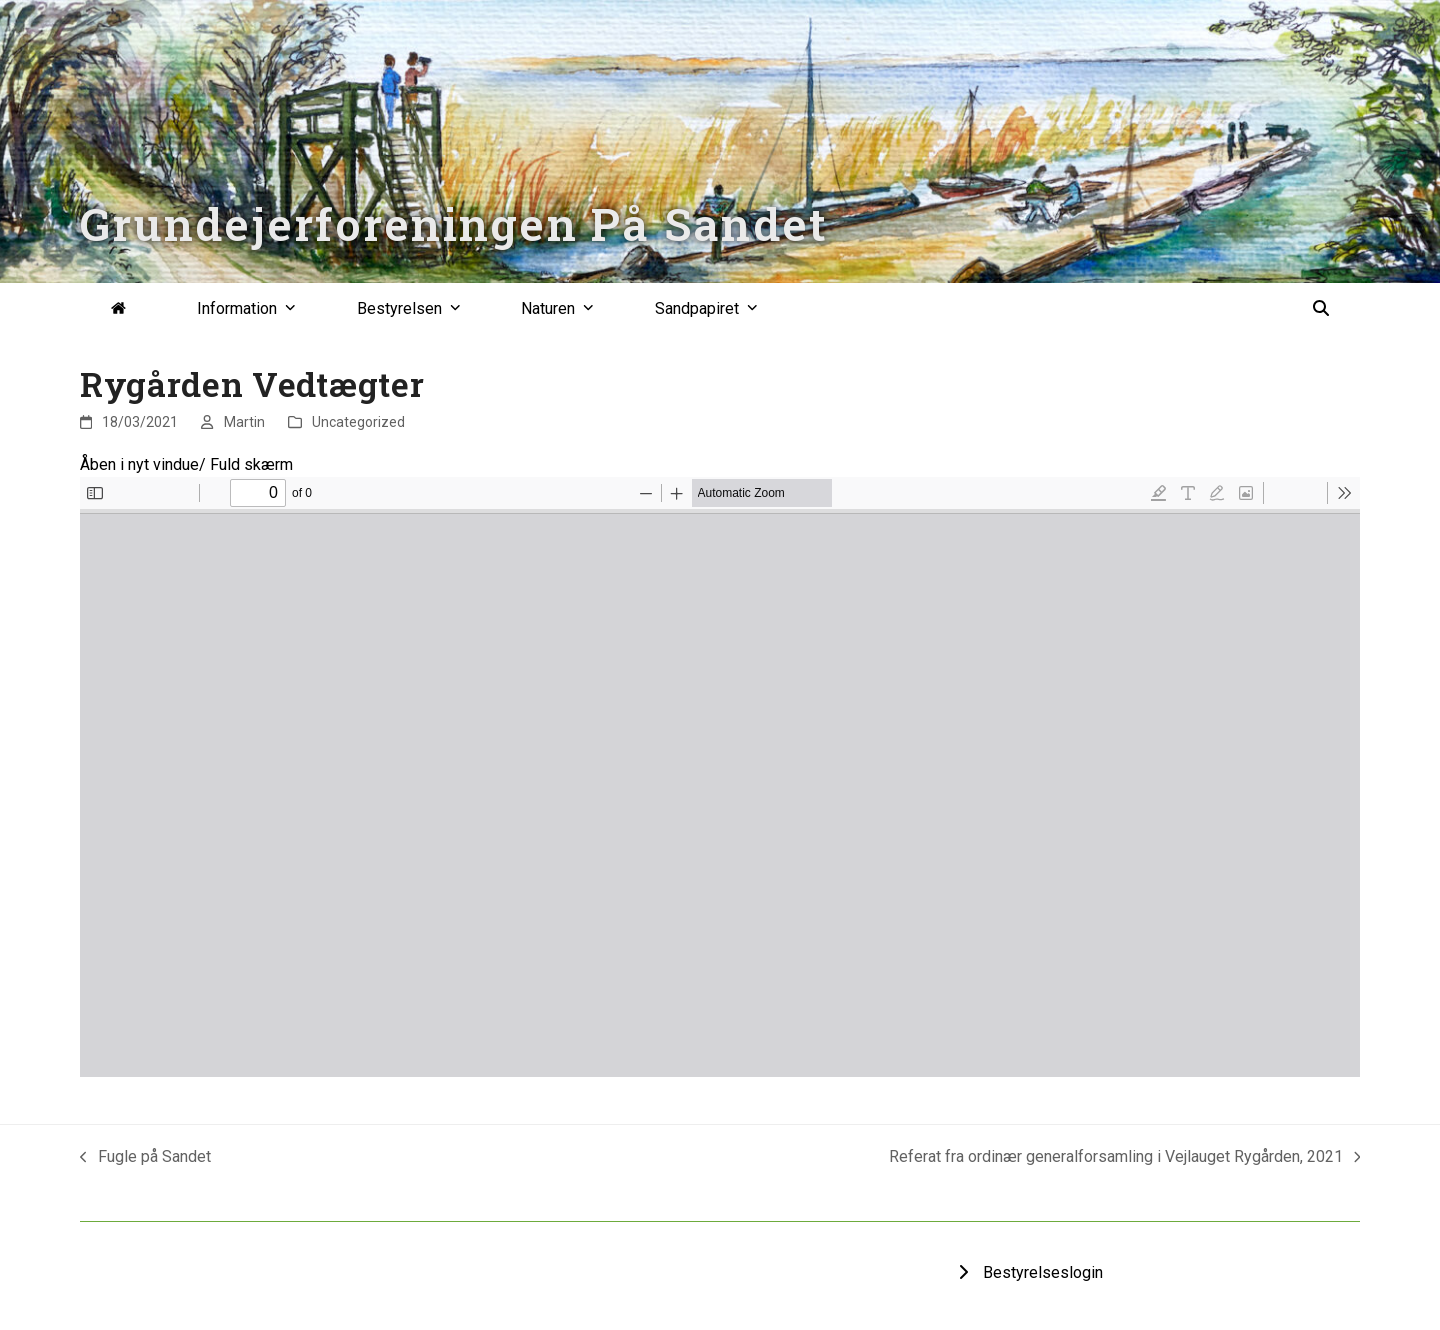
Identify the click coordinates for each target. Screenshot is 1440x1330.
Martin (244, 422)
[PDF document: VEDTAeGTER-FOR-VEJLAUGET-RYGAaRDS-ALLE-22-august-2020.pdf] (720, 777)
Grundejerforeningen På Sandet (454, 223)
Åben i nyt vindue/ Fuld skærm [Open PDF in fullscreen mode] (186, 464)
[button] (1321, 309)
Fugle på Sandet (145, 1158)
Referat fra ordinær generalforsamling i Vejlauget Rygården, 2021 (1125, 1158)
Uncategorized (358, 422)
